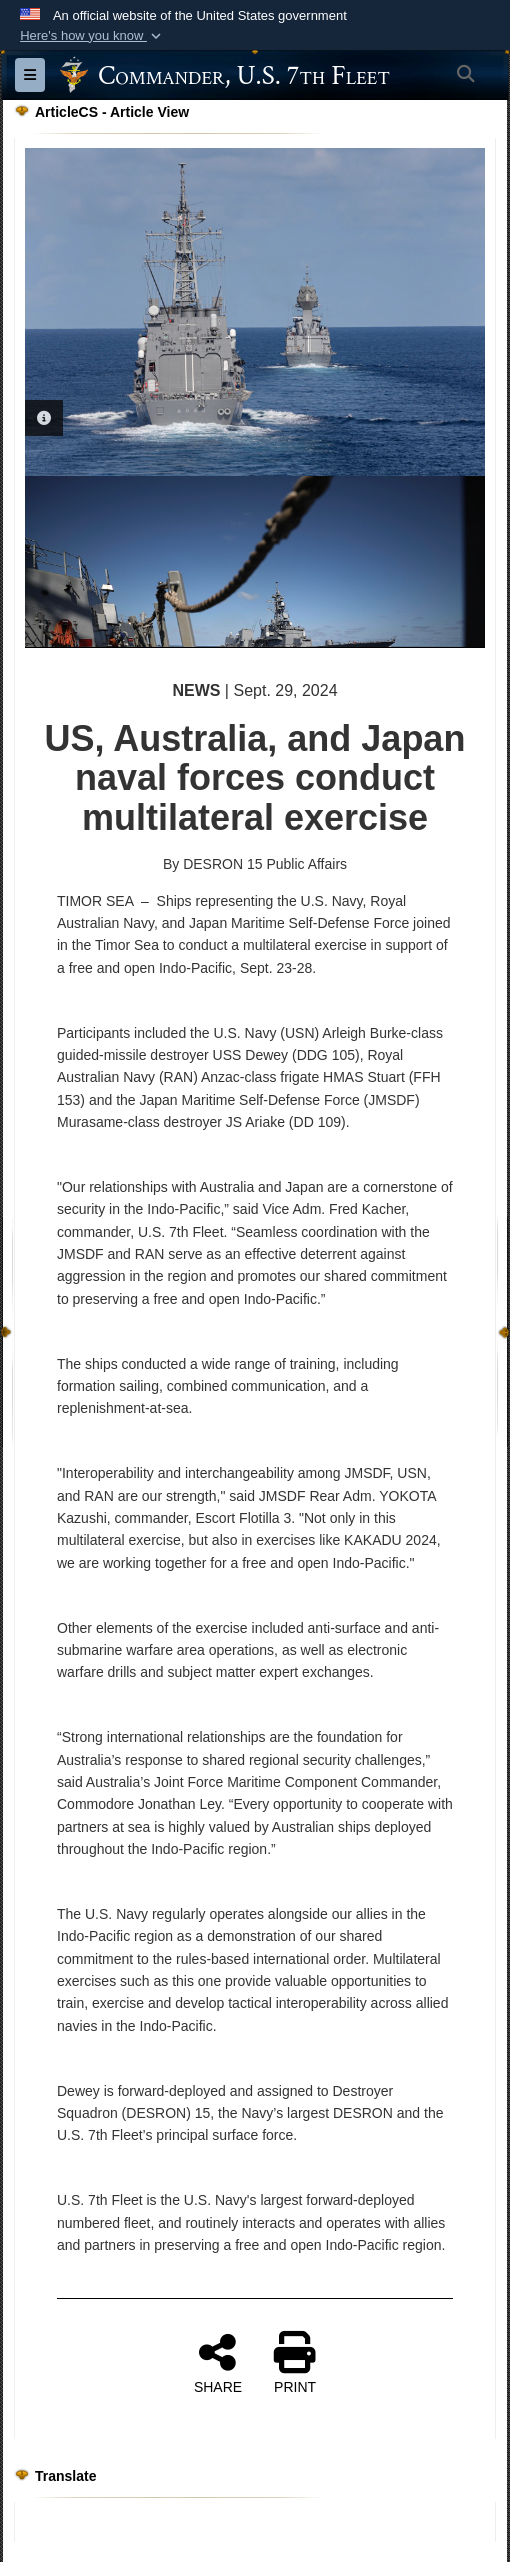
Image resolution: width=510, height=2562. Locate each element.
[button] (92, 36)
